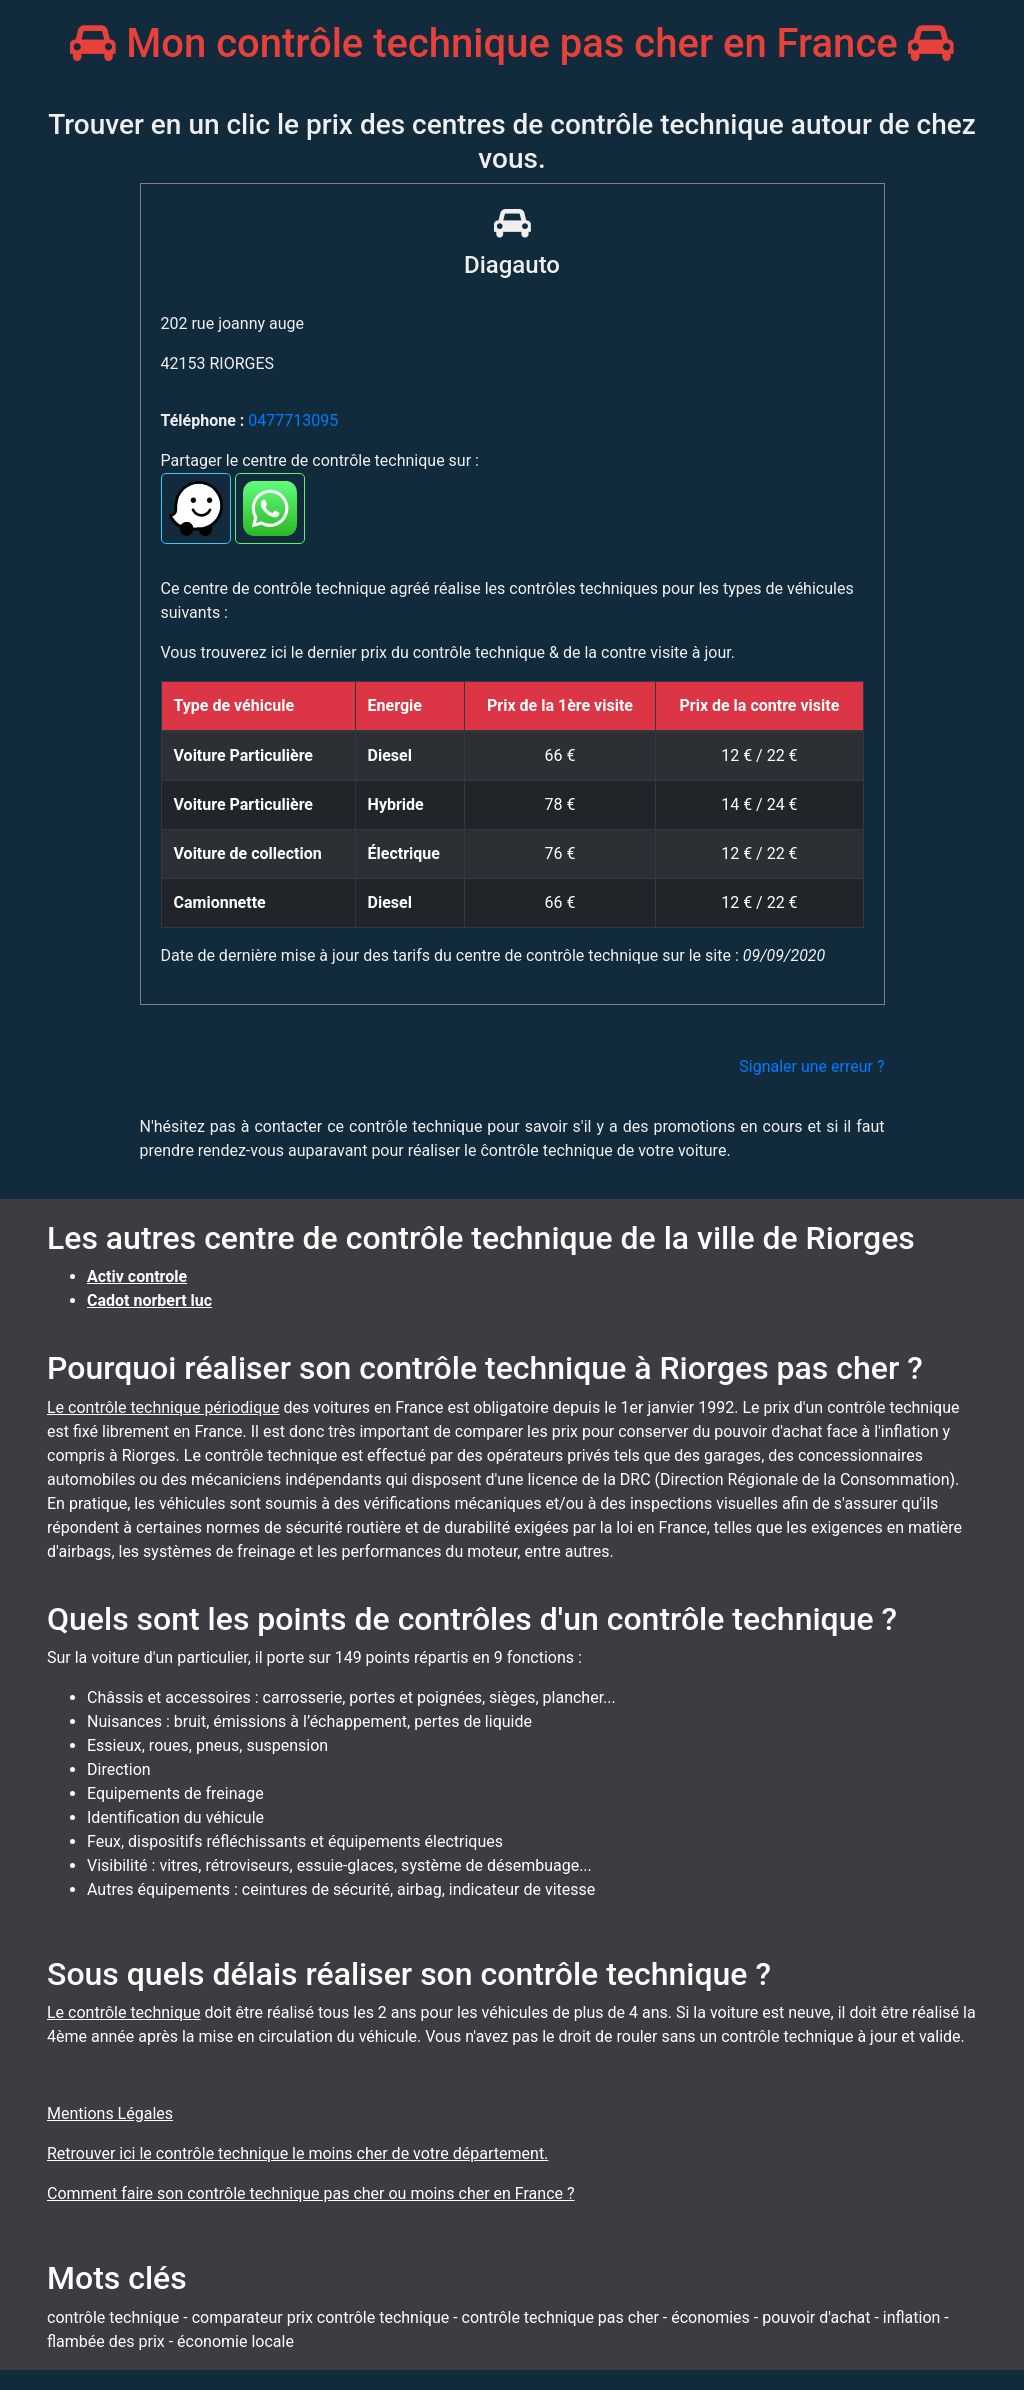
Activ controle (137, 1276)
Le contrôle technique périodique (163, 1407)
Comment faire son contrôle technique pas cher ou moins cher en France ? (311, 2193)
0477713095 (293, 420)
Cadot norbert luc (149, 1300)
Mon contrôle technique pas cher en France (511, 43)
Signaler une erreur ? (811, 1066)
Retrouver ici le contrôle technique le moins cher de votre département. (297, 2153)
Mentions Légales (110, 2113)
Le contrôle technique (123, 2012)
